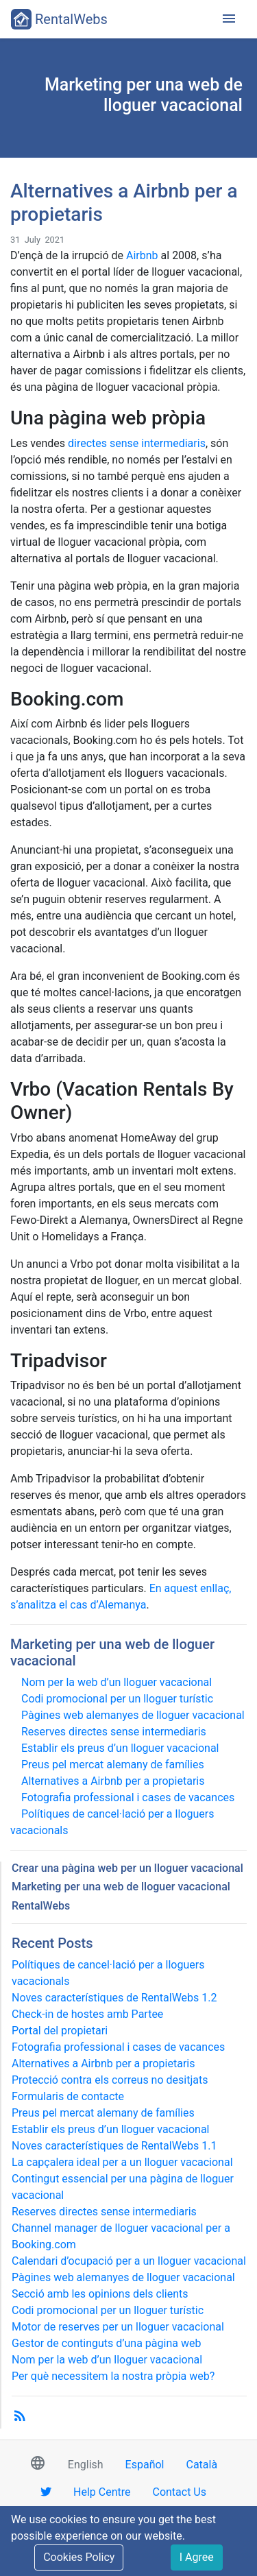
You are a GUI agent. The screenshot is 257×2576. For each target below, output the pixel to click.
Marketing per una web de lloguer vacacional (121, 1886)
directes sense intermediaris (137, 443)
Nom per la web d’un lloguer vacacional (116, 1682)
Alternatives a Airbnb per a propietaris (112, 1780)
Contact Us (179, 2492)
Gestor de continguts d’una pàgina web (106, 2343)
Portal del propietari (60, 2030)
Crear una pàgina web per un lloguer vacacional (127, 1868)
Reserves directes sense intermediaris (113, 1731)
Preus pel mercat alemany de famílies (112, 1764)
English (85, 2464)
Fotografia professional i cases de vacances (127, 1797)
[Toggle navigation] (229, 19)
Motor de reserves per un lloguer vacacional (118, 2326)
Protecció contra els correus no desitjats (110, 2079)
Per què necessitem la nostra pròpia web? (113, 2376)
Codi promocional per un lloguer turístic (117, 1698)
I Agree (197, 2557)
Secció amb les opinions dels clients (100, 2293)
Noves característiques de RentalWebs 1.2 (114, 1997)
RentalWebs (59, 19)
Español (144, 2464)
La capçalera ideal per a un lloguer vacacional (122, 2162)
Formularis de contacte (68, 2096)
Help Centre (101, 2492)
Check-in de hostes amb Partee (87, 2014)
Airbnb (142, 255)
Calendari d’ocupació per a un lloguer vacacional (129, 2260)
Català (202, 2464)
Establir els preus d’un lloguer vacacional (120, 1748)
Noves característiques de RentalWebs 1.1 (114, 2145)
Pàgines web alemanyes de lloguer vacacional (133, 1715)
